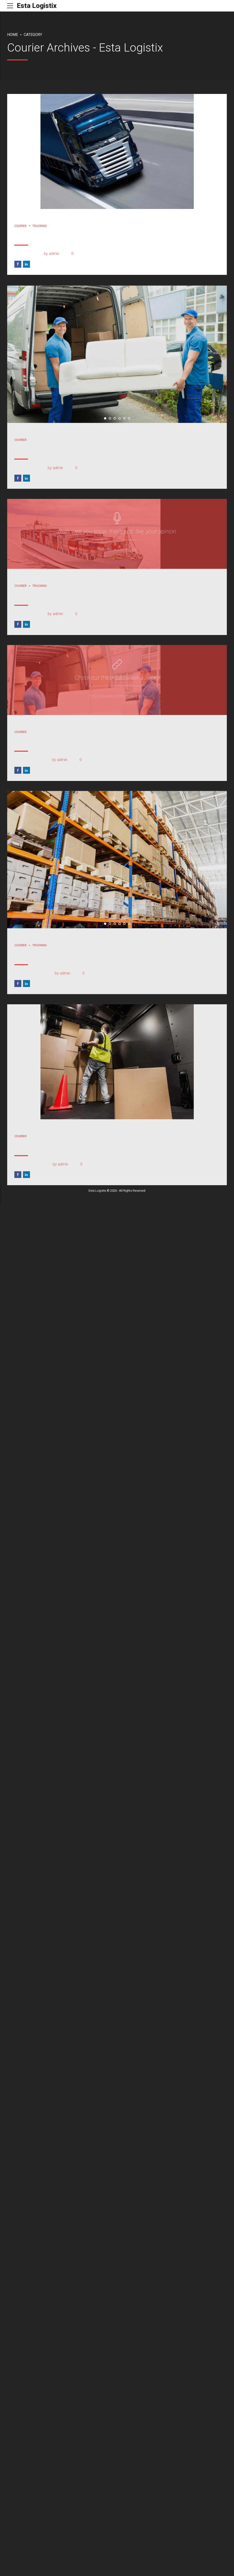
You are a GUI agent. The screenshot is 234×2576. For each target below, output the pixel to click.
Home (12, 34)
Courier (20, 226)
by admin (51, 253)
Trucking (39, 226)
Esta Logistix (37, 6)
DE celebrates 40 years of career (67, 235)
